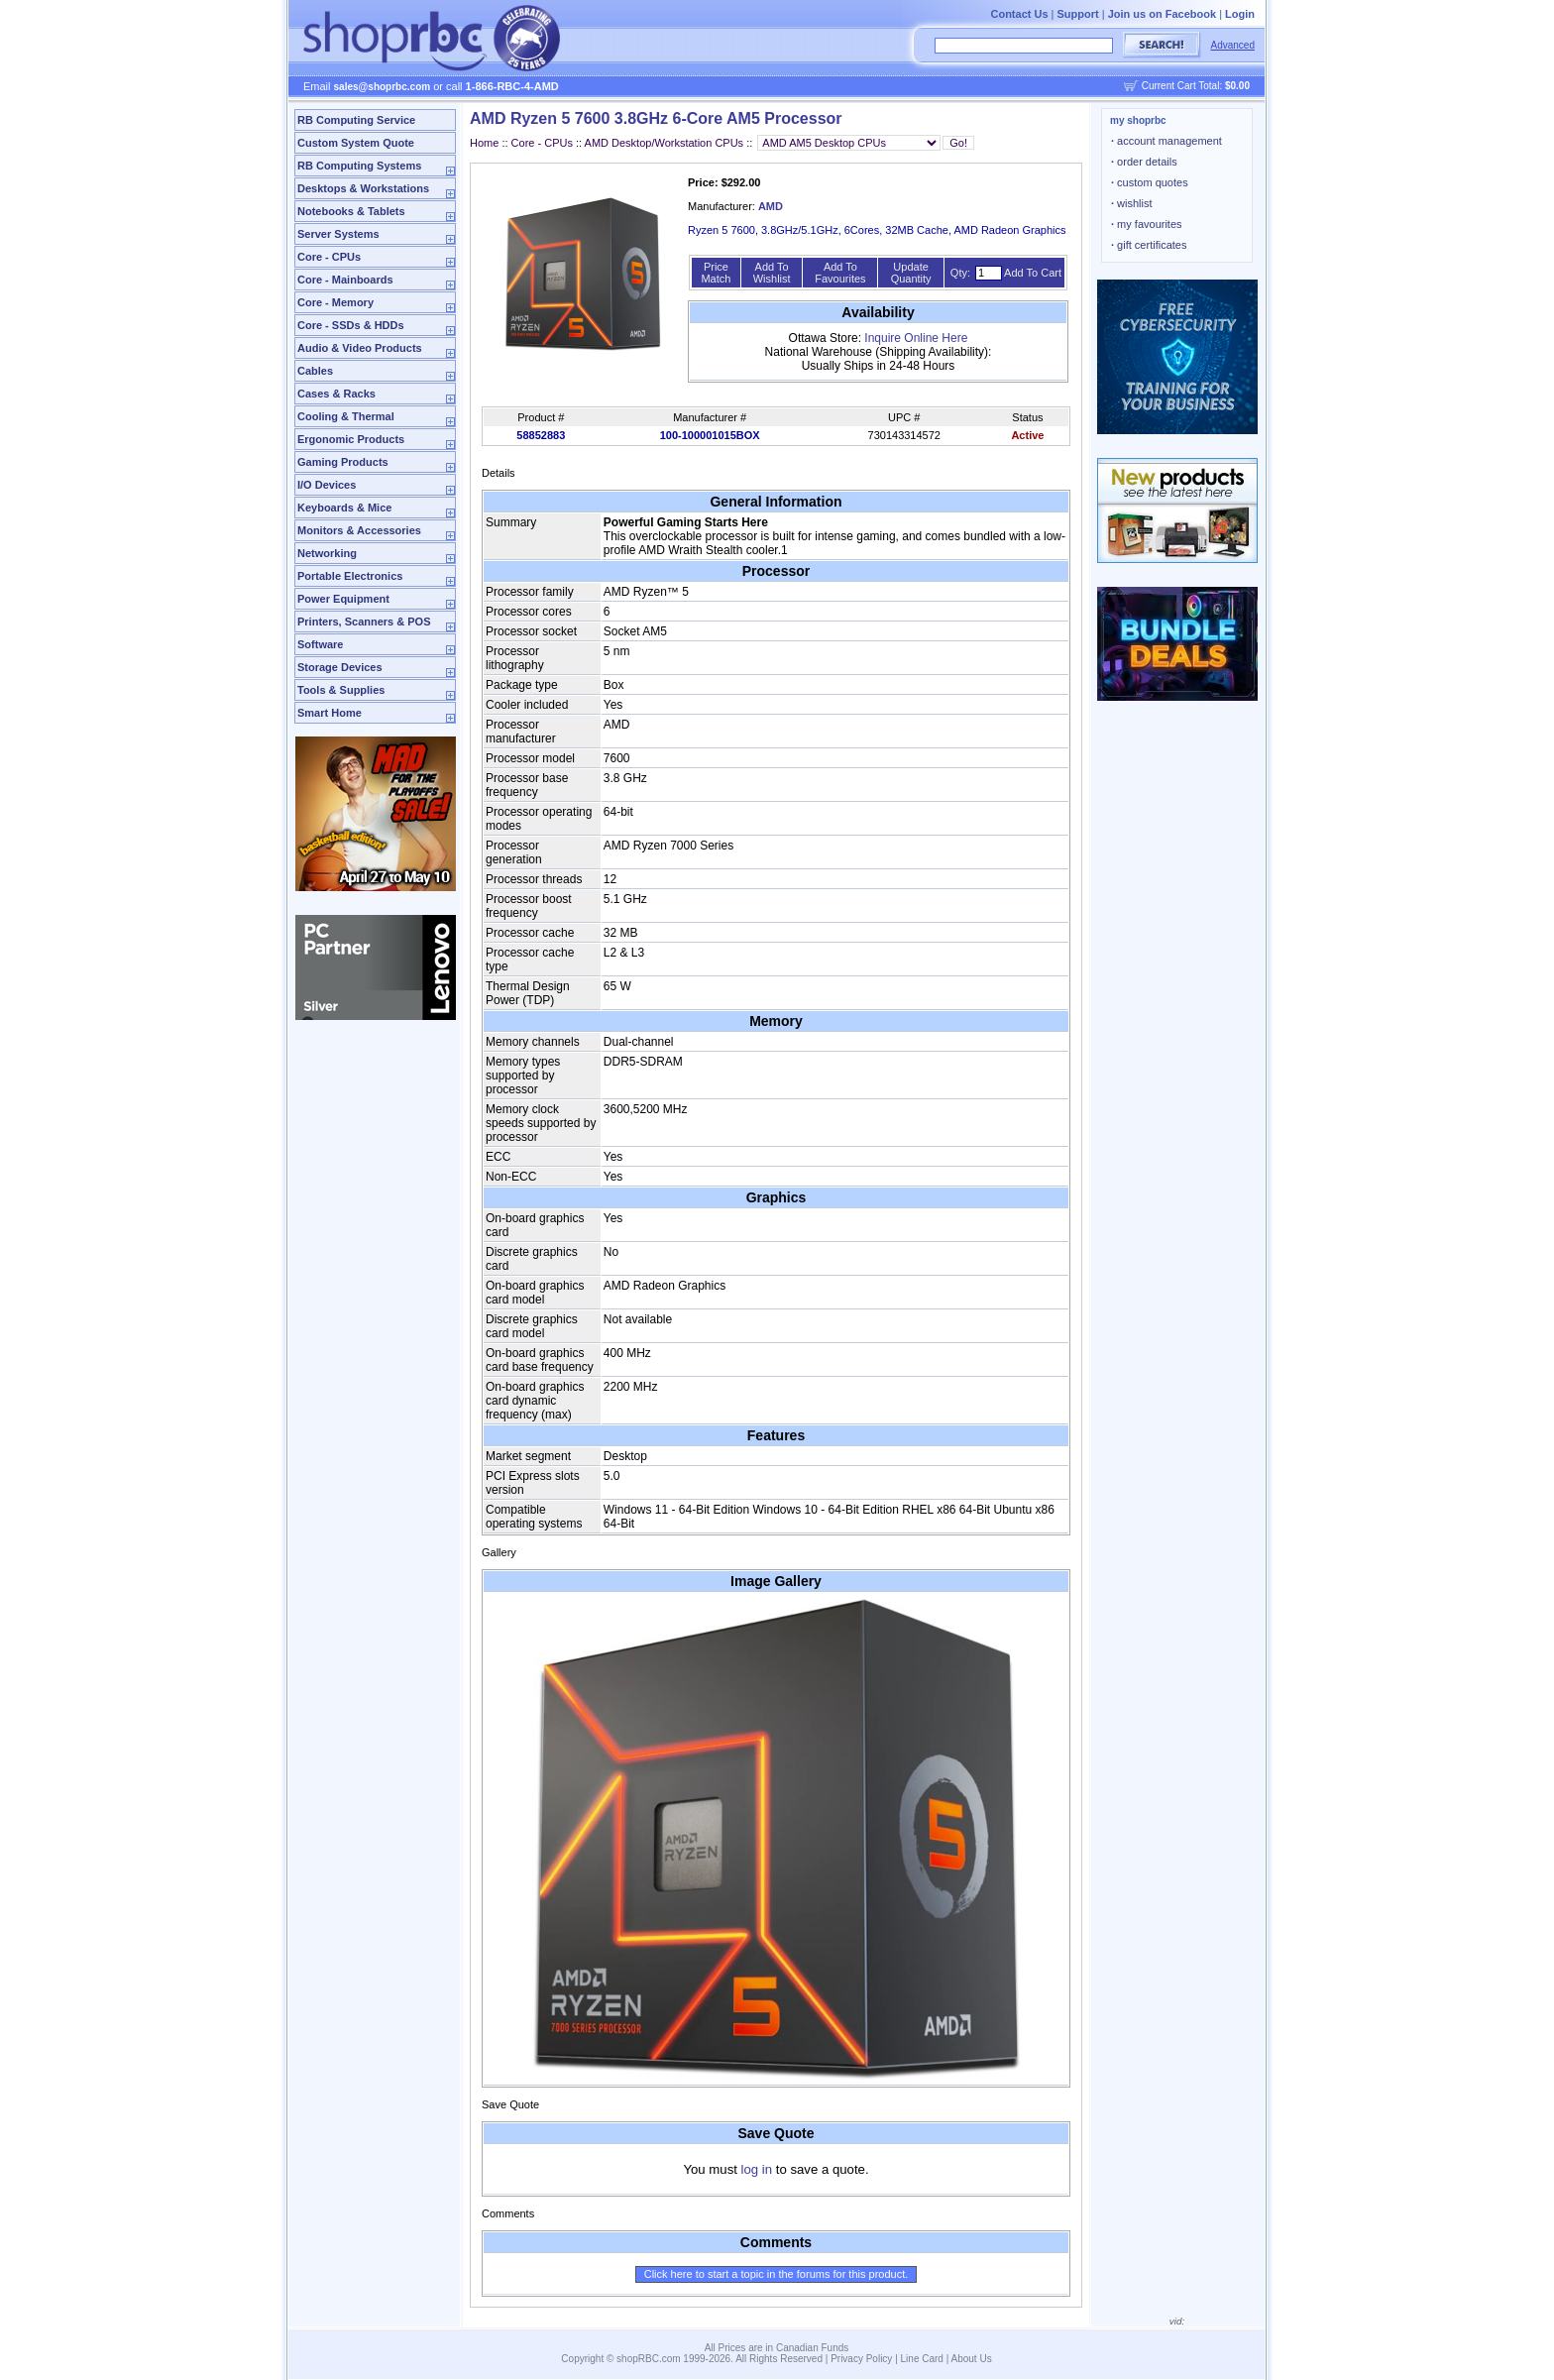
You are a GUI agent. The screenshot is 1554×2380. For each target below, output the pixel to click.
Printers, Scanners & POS (364, 621)
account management (1166, 141)
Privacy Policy (861, 2358)
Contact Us (1019, 14)
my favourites (1146, 224)
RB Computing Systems (359, 165)
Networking (327, 553)
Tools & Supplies (341, 690)
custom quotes (1149, 182)
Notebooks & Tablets (351, 211)
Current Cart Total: (1196, 85)
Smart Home (329, 713)
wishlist (1132, 203)
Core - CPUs (329, 257)
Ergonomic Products (350, 439)
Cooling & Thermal (345, 416)
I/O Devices (326, 485)
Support (1078, 14)
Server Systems (338, 234)
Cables (315, 371)
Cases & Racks (336, 393)
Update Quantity (911, 272)
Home (484, 143)
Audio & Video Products (359, 348)
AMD (770, 206)
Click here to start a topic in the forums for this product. (776, 2274)
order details (1144, 162)
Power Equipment (343, 599)
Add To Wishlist (772, 272)
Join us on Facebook (1162, 14)
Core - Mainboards (345, 279)
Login (1240, 14)
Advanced (1233, 45)
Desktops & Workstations (363, 188)
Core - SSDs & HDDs (350, 325)
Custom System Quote (355, 143)
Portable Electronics (349, 576)
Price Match (715, 272)
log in (757, 2169)
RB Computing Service (356, 120)
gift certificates (1148, 245)
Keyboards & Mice (344, 507)
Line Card (922, 2358)
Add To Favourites (840, 272)
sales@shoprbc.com (382, 86)
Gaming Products (342, 462)
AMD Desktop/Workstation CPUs (664, 143)
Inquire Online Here (915, 338)
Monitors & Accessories (359, 530)
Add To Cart (1032, 273)
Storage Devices (340, 667)
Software (320, 644)
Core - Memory (335, 302)
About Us (971, 2358)
